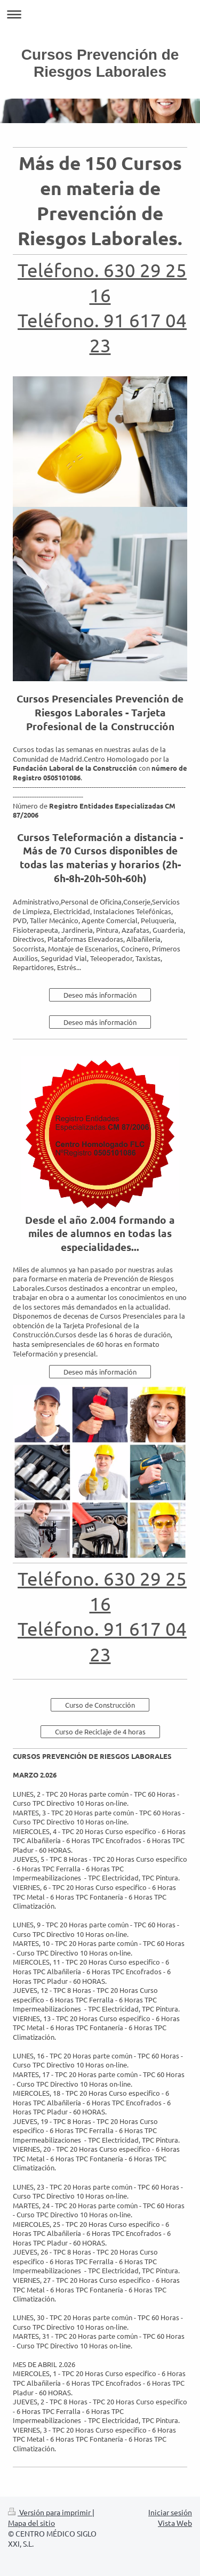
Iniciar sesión (170, 2512)
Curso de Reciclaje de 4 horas (100, 1731)
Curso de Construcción (100, 1704)
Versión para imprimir (50, 2512)
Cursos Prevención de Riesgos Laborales (100, 63)
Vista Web (175, 2522)
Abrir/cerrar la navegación (100, 14)
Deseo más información (100, 994)
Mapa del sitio (31, 2522)
